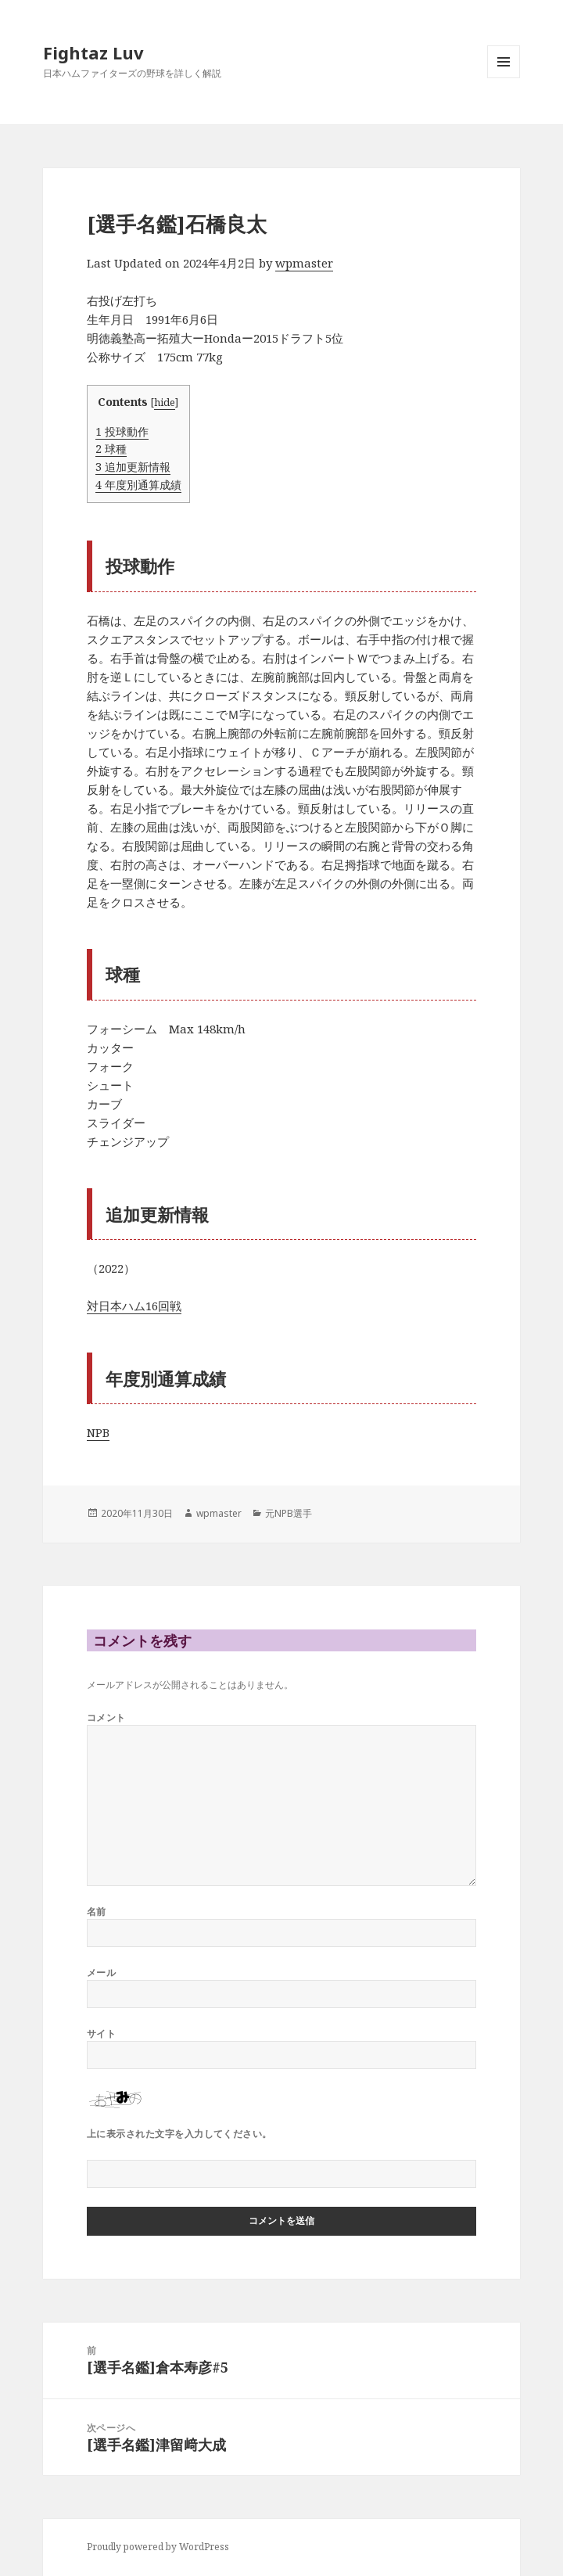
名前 (96, 1911)
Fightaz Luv (93, 52)
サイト (101, 2033)
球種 (111, 448)
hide (164, 402)
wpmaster (304, 263)
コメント (106, 1717)
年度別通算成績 (138, 484)
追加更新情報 (132, 466)
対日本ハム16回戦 (134, 1305)
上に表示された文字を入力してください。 (179, 2133)
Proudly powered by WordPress (158, 2546)
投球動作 (122, 431)
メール (101, 1972)
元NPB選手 (288, 1513)
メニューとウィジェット (503, 77)
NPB (98, 1432)
